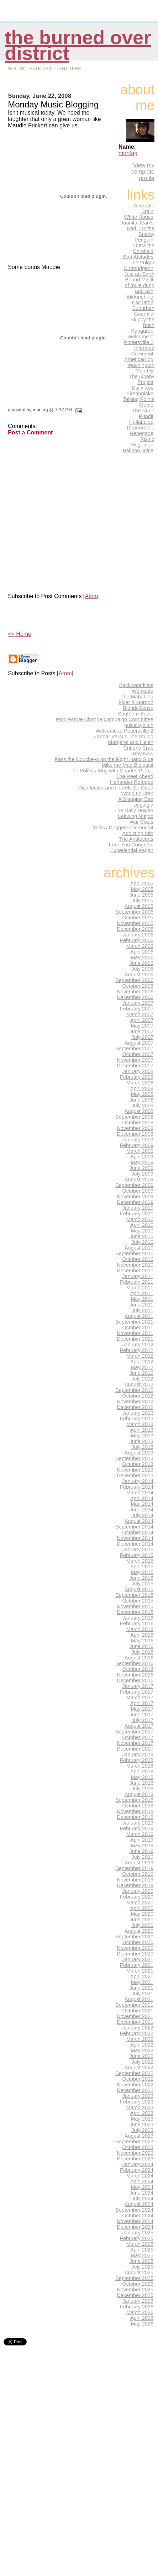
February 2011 (136, 1282)
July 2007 (142, 1037)
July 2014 (142, 1515)
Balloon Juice (138, 450)
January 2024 (138, 2164)
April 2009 (141, 1157)
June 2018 (141, 1783)
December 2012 (135, 1407)
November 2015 (135, 1606)
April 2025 (141, 2250)
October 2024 (138, 2215)
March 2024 (139, 2176)
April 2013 (141, 1430)
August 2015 (139, 1589)
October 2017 (138, 1737)
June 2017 (141, 1714)
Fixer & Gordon (135, 702)
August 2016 (139, 1658)
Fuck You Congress (131, 845)
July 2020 (142, 1925)
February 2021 (136, 1965)
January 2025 (138, 2232)
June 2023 (141, 2124)
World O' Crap (137, 793)
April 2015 (141, 1566)
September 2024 (134, 2210)
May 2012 (142, 1367)
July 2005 (142, 900)
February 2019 (136, 1828)
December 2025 (135, 2295)
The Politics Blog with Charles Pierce (111, 771)
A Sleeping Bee (135, 799)
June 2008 (141, 1100)
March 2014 (139, 1492)
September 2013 (134, 1458)
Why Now (142, 753)
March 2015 (139, 1561)
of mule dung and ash (139, 288)
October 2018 (138, 1806)
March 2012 (139, 1356)
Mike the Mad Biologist (127, 765)
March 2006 (139, 946)
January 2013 (138, 1413)
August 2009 (139, 1179)
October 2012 (138, 1396)
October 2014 (138, 1532)
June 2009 (141, 1168)
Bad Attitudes (138, 257)
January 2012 (138, 1344)
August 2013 (139, 1453)
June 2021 (141, 1988)
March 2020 (139, 1902)
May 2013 (142, 1436)
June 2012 (141, 1373)
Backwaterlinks (136, 685)
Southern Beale (135, 714)
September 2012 (134, 1390)
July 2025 (142, 2267)
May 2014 (142, 1504)
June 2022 (141, 2056)
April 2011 (141, 1293)
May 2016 (142, 1640)
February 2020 (136, 1897)
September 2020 (134, 1936)
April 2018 (141, 1771)
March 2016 (139, 1629)
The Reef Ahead (134, 776)
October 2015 (138, 1601)
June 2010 (141, 1236)
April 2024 (141, 2181)
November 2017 (135, 1743)
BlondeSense (138, 708)
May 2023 (142, 2119)
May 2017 (142, 1709)
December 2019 (135, 1885)
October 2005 (138, 917)
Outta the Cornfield (143, 248)
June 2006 (141, 963)
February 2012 (136, 1350)
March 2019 (139, 1834)
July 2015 (142, 1584)
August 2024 (139, 2204)
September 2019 (134, 1868)
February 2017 (136, 1692)
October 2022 (138, 2079)
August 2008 (139, 1111)
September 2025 (134, 2278)
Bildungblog (140, 297)
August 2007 (139, 1043)
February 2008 (136, 1077)
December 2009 (135, 1202)
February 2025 (136, 2238)
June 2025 (141, 2261)
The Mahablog (137, 697)
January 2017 (138, 1686)
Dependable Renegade (140, 430)
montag (127, 153)
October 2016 (138, 1669)
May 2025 (142, 2255)
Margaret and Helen (130, 742)
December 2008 (135, 1134)
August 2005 (139, 906)
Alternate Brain (144, 208)
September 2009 (134, 1185)
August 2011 (139, 1316)
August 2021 (139, 1999)
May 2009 (142, 1162)
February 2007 (136, 1009)
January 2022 (138, 2028)
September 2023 (134, 2141)
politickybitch (138, 725)
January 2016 (138, 1618)
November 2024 (135, 2221)
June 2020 (141, 1919)
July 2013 (142, 1447)
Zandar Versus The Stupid (123, 736)
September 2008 (134, 1117)
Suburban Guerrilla (143, 311)
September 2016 (134, 1663)
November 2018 (135, 1811)
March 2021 (139, 1971)
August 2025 (139, 2272)
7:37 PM (63, 409)
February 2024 (136, 2170)
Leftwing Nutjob (135, 816)
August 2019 (139, 1862)
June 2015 (141, 1578)
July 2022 (142, 2062)
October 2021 (138, 2010)
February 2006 (136, 940)
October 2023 (138, 2147)
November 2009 (135, 1196)
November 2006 (135, 991)
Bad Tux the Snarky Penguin (140, 234)
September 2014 (134, 1527)
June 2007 (141, 1031)
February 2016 (136, 1623)
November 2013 (135, 1470)
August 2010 (139, 1248)
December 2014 (135, 1544)
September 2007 (134, 1048)
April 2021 (141, 1976)
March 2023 (139, 2107)
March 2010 (139, 1219)
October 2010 (138, 1259)
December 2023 (135, 2158)
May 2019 (142, 1845)
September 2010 (134, 1253)
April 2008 (141, 1088)
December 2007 (135, 1065)
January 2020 (138, 1891)
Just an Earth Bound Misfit (139, 277)
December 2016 (135, 1680)
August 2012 (139, 1384)
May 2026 (142, 2324)
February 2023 (136, 2102)
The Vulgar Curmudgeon (139, 265)
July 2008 (142, 1105)
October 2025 (138, 2284)
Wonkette (142, 691)
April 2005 (141, 883)
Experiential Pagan (131, 850)
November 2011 (135, 1333)
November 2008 (135, 1128)
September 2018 (134, 1800)
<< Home (19, 634)
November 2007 (135, 1060)
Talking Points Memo (138, 402)
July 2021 (142, 1993)
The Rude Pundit (143, 413)
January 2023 (138, 2096)
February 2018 (136, 1760)
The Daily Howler (133, 810)
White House (138, 217)
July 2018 (142, 1788)
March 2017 (139, 1697)
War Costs (141, 822)
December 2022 (135, 2090)
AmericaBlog (138, 359)
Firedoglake (140, 393)
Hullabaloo (141, 422)
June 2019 (141, 1851)
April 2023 (141, 2113)
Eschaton (142, 302)
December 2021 (135, 2022)
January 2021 (138, 1959)
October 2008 (138, 1122)
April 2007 (141, 1020)
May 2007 (142, 1026)
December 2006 (135, 997)
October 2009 (138, 1191)
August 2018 (139, 1794)
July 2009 (142, 1174)
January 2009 (138, 1139)
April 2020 (141, 1908)
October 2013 (138, 1464)
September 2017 (134, 1732)
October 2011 (138, 1327)
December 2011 (135, 1339)
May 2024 (142, 2187)
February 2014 (136, 1487)
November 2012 (135, 1401)
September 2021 (134, 2005)
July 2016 (142, 1652)
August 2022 (139, 2067)
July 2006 (142, 969)
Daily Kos (142, 388)
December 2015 (135, 1612)
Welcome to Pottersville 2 (139, 339)
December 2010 (135, 1270)
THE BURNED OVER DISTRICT (78, 45)
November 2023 (135, 2153)
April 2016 (141, 1635)
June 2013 (141, 1441)
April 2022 (141, 2045)
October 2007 (138, 1054)
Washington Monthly (140, 368)
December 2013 (135, 1475)
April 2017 (141, 1703)
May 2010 (142, 1231)
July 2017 (142, 1720)
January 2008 (138, 1071)
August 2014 (139, 1521)
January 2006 (138, 935)
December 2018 (135, 1817)
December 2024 (135, 2227)
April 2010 (141, 1225)
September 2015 (134, 1595)
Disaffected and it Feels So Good (115, 788)
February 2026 (136, 2307)
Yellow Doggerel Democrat (123, 827)
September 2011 (134, 1322)
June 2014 (141, 1510)
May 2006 (142, 957)
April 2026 (141, 2318)
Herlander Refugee (131, 782)
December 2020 (135, 1954)
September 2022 (134, 2073)
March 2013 (139, 1424)
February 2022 (136, 2033)
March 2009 (139, 1151)
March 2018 (139, 1766)
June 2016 (141, 1646)
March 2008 (139, 1083)
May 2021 (142, 1982)
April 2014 (141, 1498)
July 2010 (142, 1242)
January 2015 (138, 1549)
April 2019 (141, 1840)
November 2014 (135, 1538)
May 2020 (142, 1914)
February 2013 (136, 1418)
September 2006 (134, 980)
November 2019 (135, 1880)
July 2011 (142, 1310)
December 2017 (135, 1749)
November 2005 (135, 923)
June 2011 (141, 1305)
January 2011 (138, 1276)
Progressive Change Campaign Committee (104, 719)
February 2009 (136, 1145)
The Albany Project (141, 379)
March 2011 (139, 1287)
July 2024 (142, 2198)
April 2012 (141, 1361)
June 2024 (141, 2193)
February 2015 (136, 1555)
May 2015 (142, 1572)
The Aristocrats (136, 839)
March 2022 (139, 2039)
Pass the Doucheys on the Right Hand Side (103, 759)
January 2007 (138, 1003)
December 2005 (135, 929)
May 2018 (142, 1777)
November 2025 (135, 2289)
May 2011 (142, 1299)
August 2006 (139, 974)
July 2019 (142, 1857)
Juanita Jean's (137, 223)
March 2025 (139, 2244)
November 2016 (135, 1675)
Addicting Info (138, 833)
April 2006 (141, 952)
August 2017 (139, 1726)
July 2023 (142, 2130)
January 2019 (138, 1823)
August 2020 (139, 1931)
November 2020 (135, 1948)
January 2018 (138, 1754)
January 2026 (138, 2301)
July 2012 (142, 1379)
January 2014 (138, 1481)
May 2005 (142, 889)
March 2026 (139, 2312)
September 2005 (134, 912)
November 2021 (135, 2016)
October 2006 (138, 986)
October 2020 (138, 1942)
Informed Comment (142, 351)
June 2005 (141, 895)
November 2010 (135, 1265)
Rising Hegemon (142, 442)
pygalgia (143, 805)
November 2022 (135, 2084)
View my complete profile (142, 171)
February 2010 (136, 1213)
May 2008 (142, 1094)
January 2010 (138, 1208)
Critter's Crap (138, 748)
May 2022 (142, 2050)
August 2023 (139, 2136)
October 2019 (138, 1874)
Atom (91, 596)
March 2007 (139, 1014)
